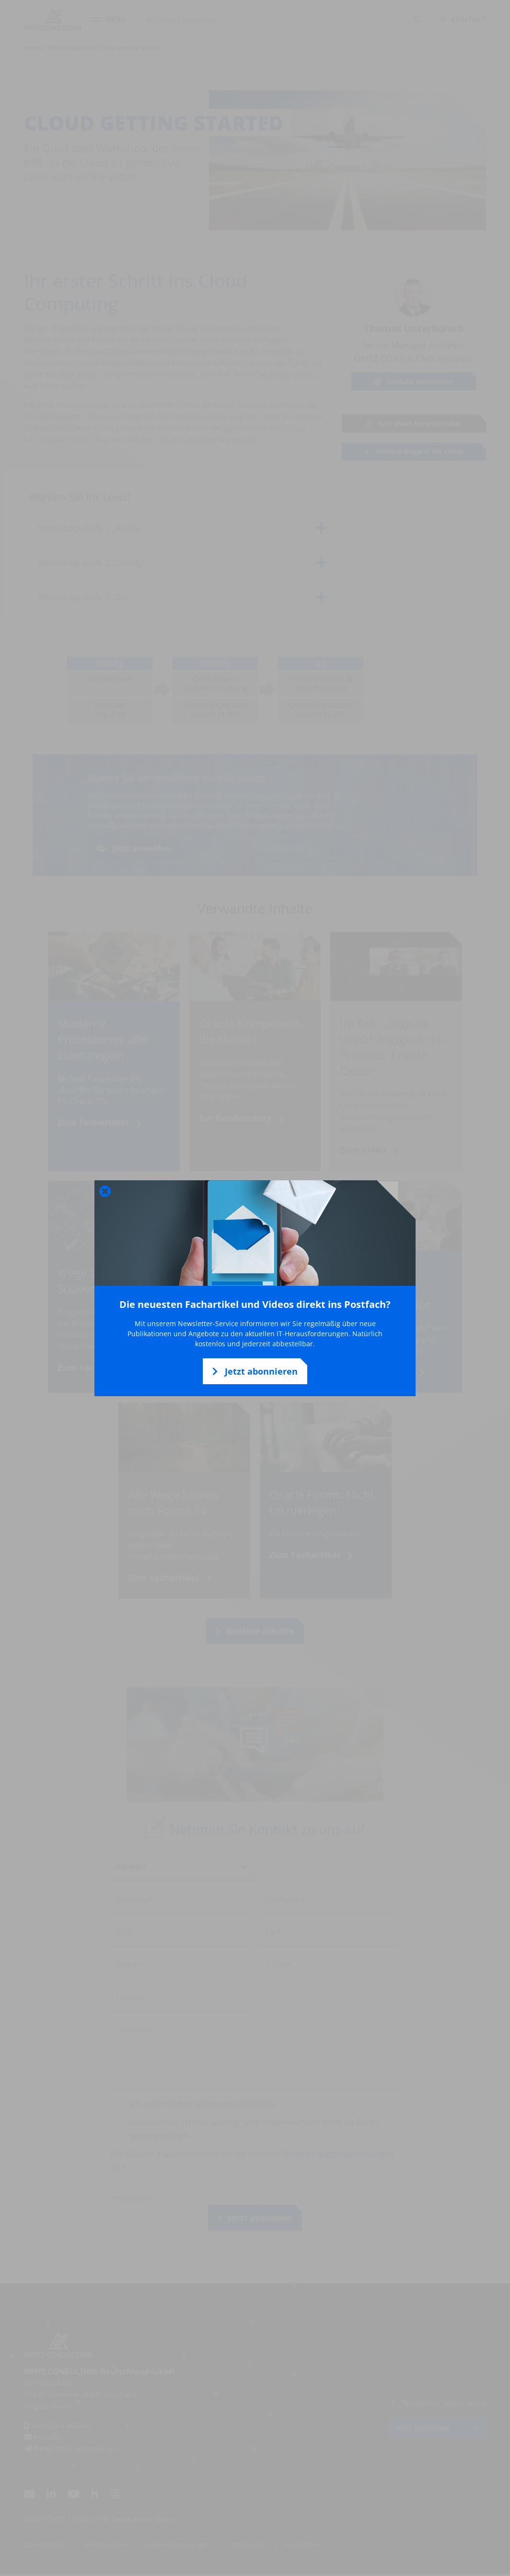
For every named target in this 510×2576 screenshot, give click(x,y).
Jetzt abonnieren (255, 1371)
